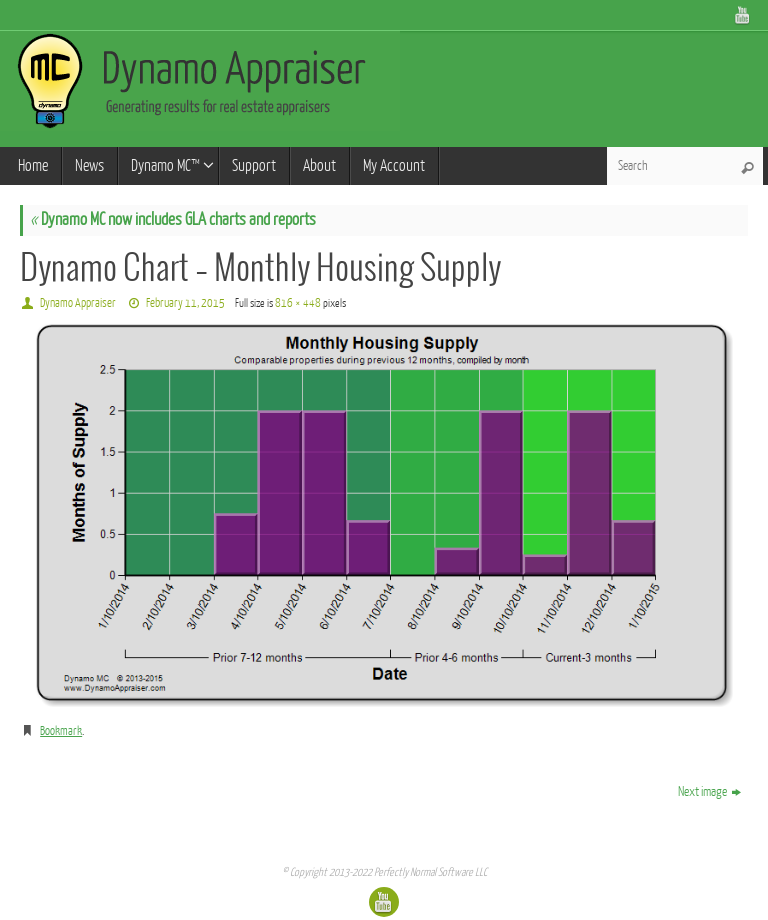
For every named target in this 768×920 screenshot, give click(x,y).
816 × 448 (298, 303)
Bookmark (61, 731)
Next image (709, 791)
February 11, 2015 (185, 303)
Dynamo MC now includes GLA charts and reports (173, 219)
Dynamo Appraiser (78, 303)
